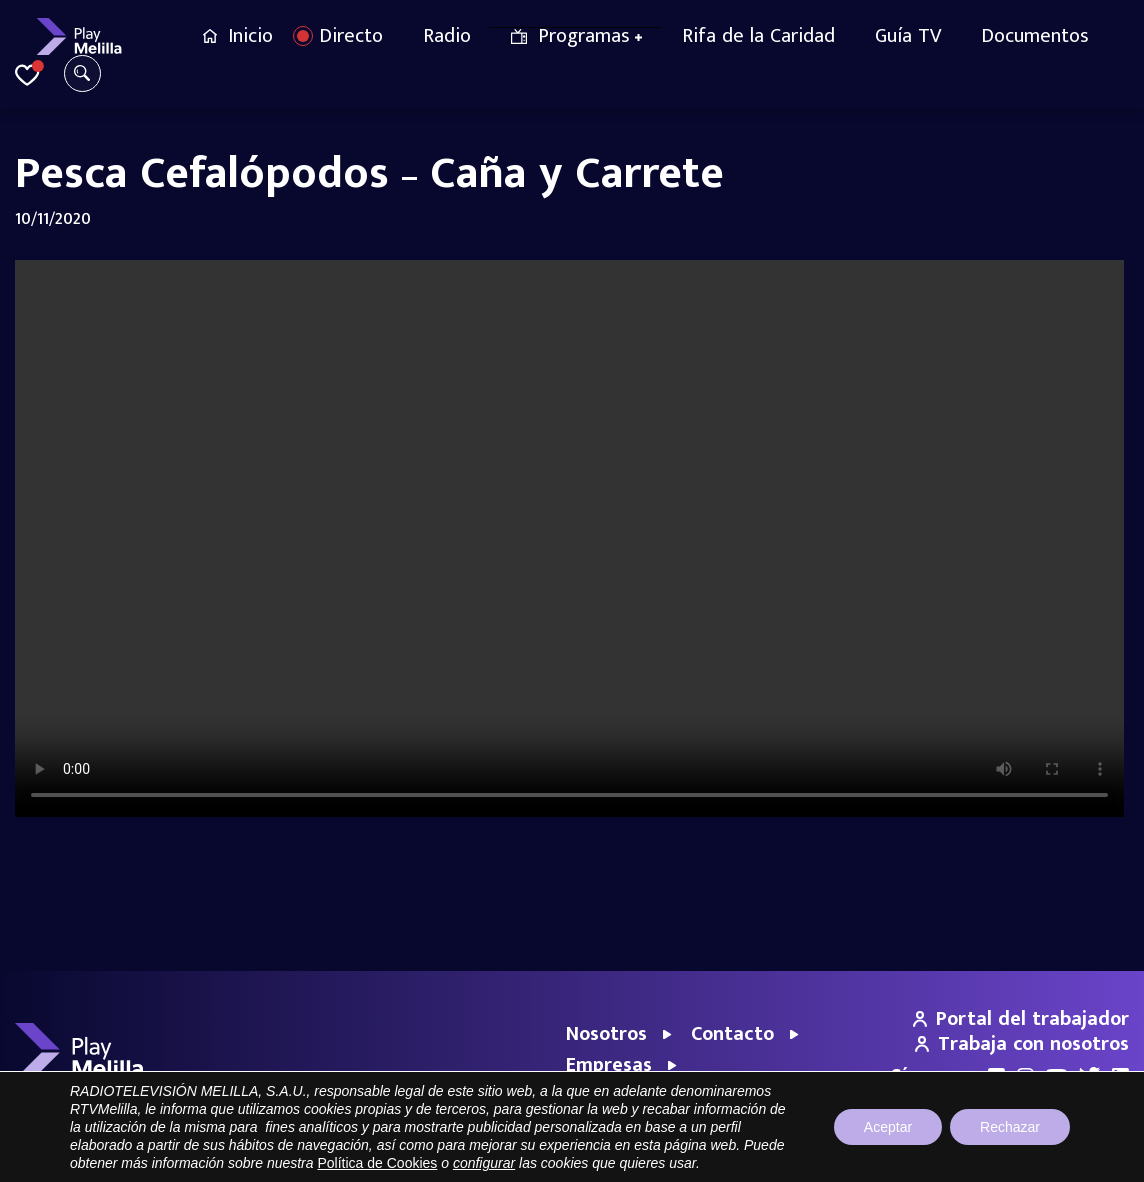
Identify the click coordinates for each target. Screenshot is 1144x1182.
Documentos (1035, 36)
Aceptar (888, 1127)
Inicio (250, 36)
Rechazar (1010, 1127)
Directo (351, 36)
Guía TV (908, 36)
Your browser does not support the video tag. (572, 538)
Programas (584, 36)
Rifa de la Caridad (758, 36)
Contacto (732, 1034)
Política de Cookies (377, 1163)
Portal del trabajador (1021, 1019)
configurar (484, 1163)
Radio (447, 36)
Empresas (609, 1065)
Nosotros (606, 1034)
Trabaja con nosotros (1022, 1044)
